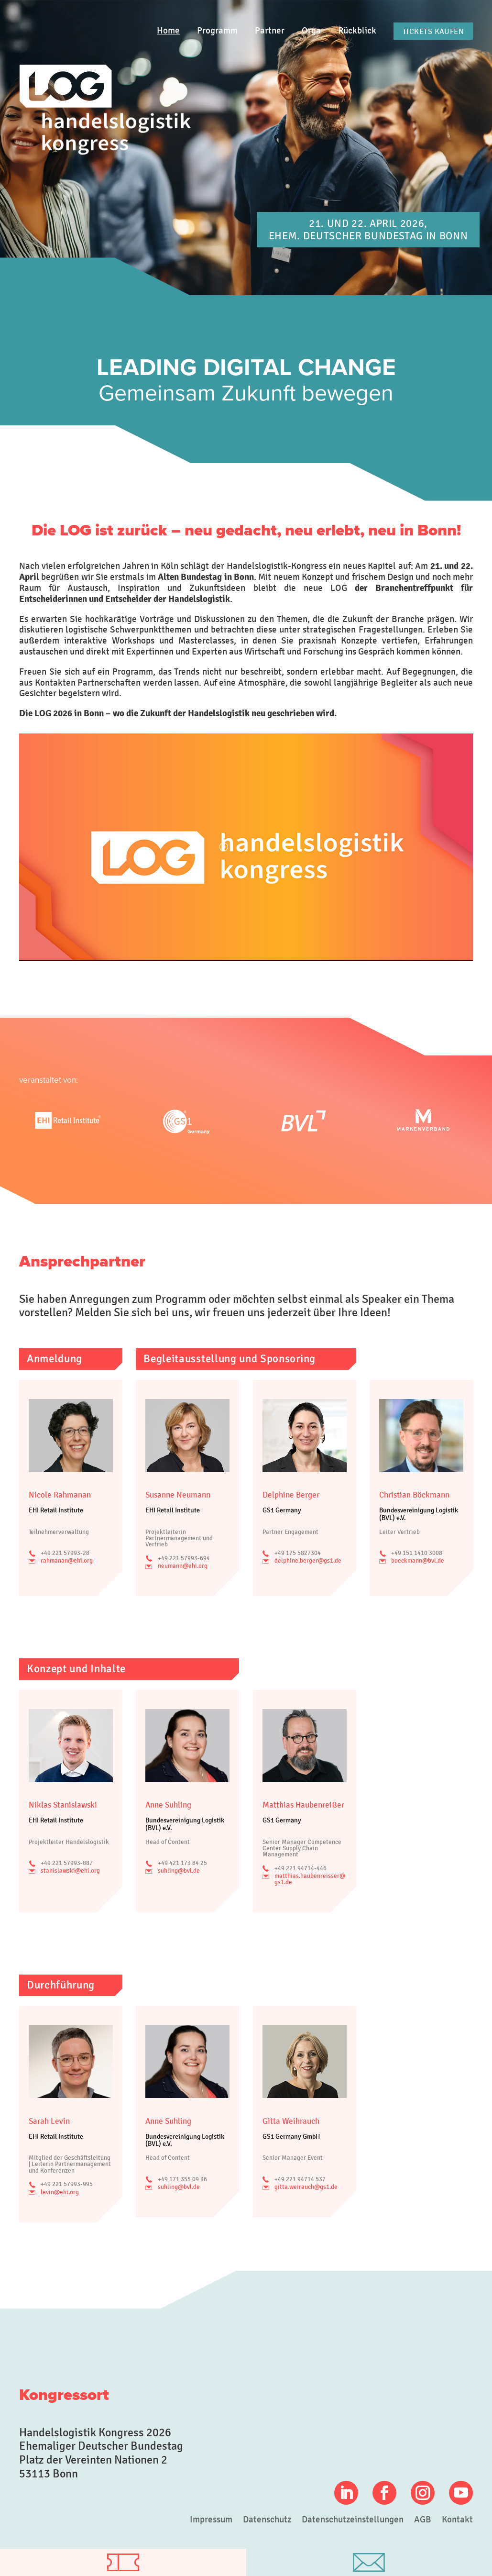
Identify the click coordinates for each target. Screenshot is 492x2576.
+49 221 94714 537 (300, 2179)
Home (168, 30)
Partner (269, 30)
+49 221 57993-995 (67, 2184)
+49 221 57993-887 (67, 1863)
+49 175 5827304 (297, 1553)
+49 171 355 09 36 (182, 2179)
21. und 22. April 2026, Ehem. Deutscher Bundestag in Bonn (368, 229)
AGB (422, 2520)
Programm (217, 30)
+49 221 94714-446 (300, 1868)
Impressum (211, 2520)
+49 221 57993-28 (65, 1553)
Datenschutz (267, 2520)
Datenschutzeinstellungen (353, 2520)
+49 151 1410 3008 (416, 1553)
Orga (311, 30)
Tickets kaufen (433, 31)
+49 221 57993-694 (184, 1558)
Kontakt (457, 2520)
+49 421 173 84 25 (182, 1863)
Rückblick (357, 30)
